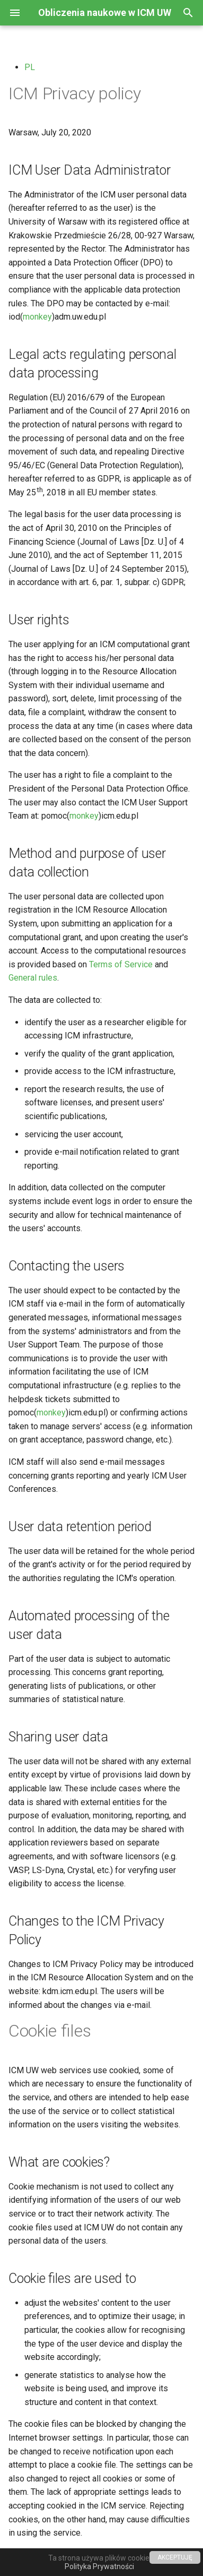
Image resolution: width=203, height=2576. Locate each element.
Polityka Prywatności (99, 2566)
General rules (32, 978)
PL (29, 67)
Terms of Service (121, 964)
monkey (37, 317)
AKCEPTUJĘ (174, 2557)
